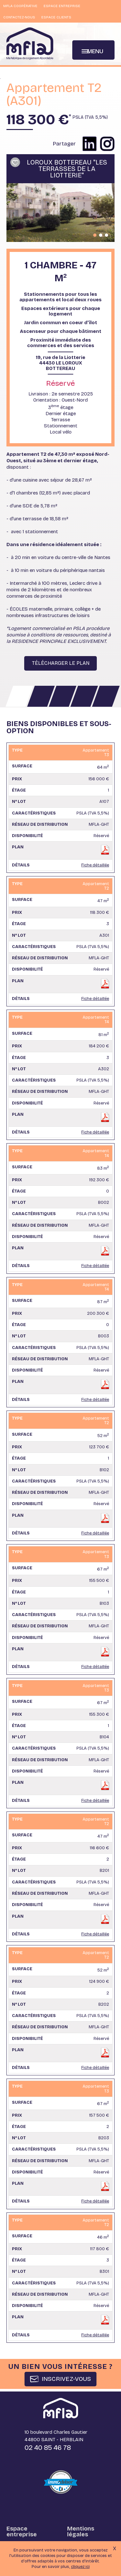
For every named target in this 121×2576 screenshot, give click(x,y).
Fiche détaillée (95, 865)
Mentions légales (80, 2531)
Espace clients (57, 17)
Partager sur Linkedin (89, 143)
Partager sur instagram (107, 143)
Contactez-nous (19, 17)
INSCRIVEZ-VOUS (66, 2378)
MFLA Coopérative (20, 6)
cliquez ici (80, 2569)
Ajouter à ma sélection (15, 162)
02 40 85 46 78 (48, 2448)
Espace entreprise (62, 6)
